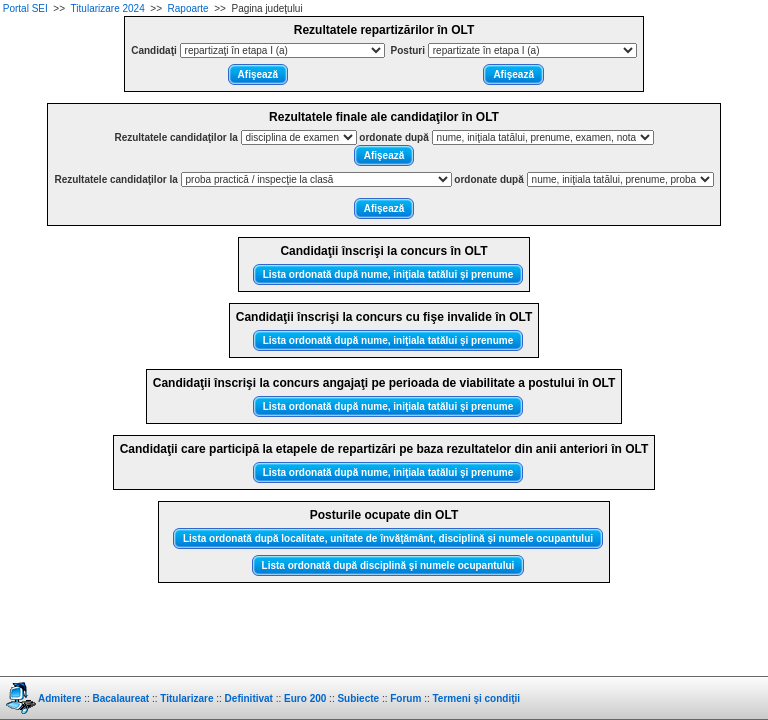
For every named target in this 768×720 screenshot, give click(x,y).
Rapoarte (188, 8)
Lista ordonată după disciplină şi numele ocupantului (388, 565)
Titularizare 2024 (108, 8)
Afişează (258, 74)
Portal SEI (25, 8)
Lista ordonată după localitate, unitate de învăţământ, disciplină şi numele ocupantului (388, 538)
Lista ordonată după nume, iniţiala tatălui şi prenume (388, 274)
